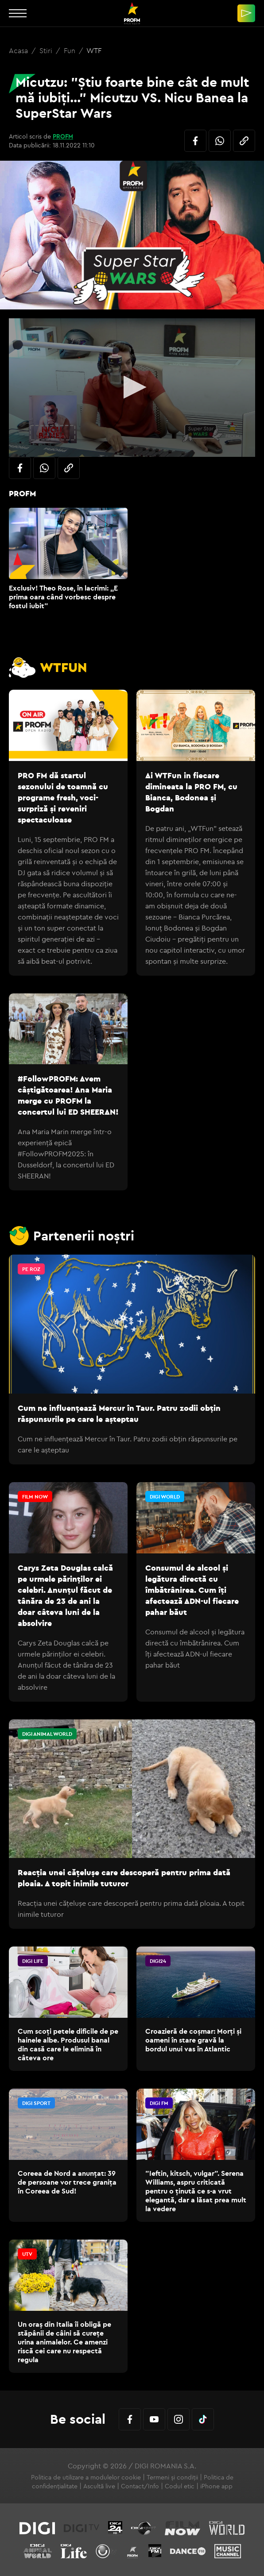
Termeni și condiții (172, 2477)
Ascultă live (99, 2486)
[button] (132, 387)
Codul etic (179, 2486)
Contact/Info (140, 2486)
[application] (132, 387)
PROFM (63, 136)
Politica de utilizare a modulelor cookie (86, 2477)
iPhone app (216, 2486)
